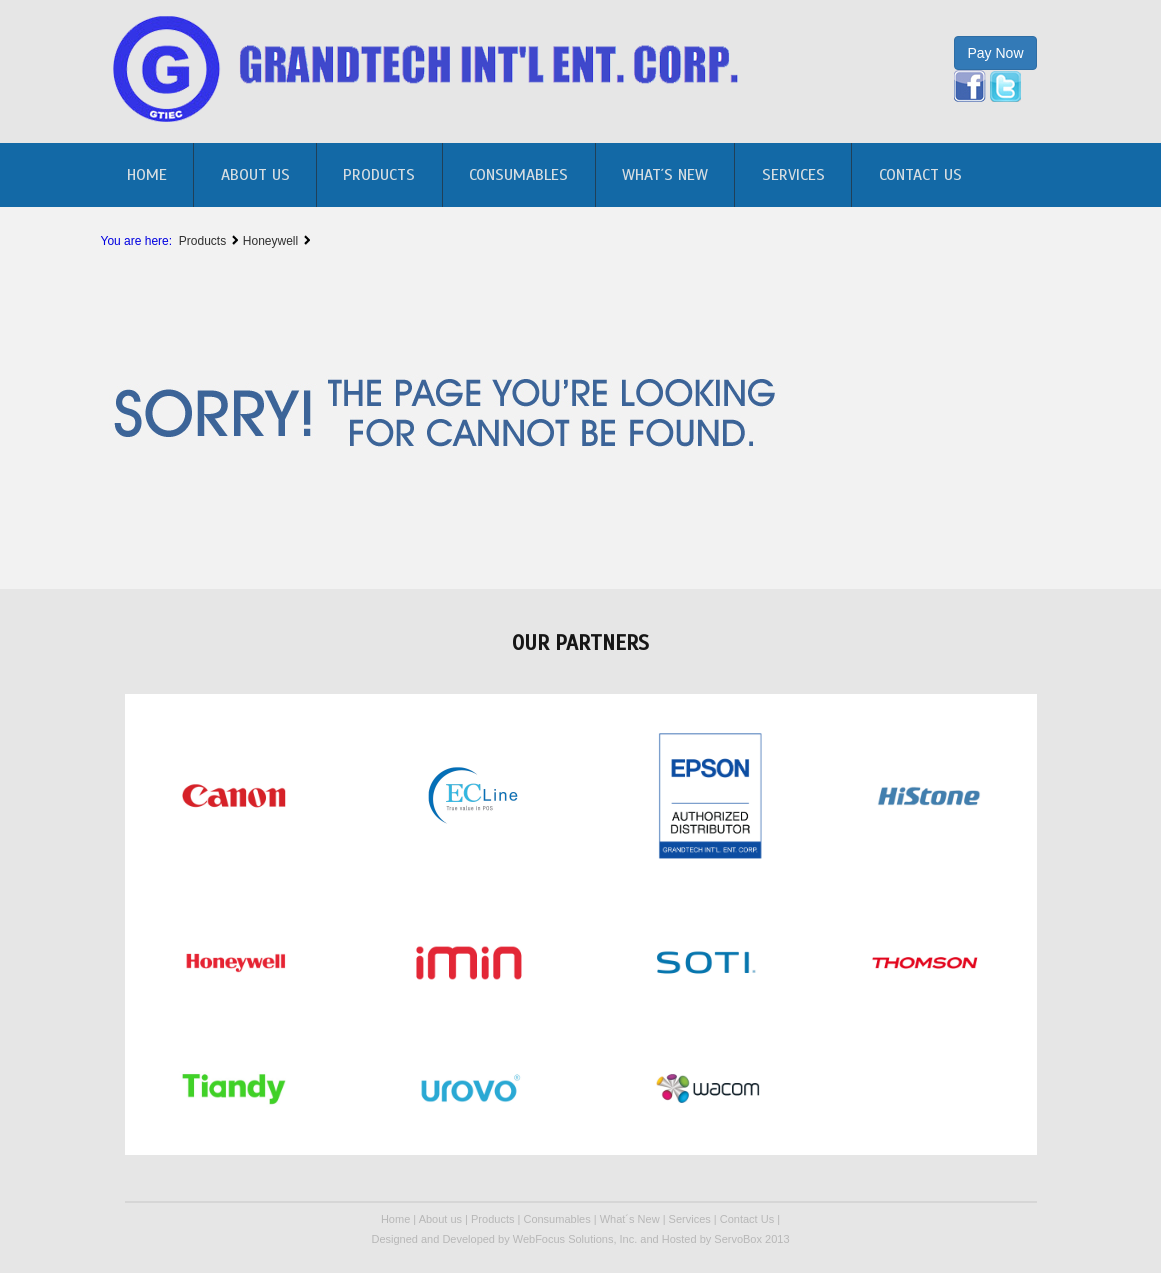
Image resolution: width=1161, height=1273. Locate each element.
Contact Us (920, 175)
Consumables (518, 175)
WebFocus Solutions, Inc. (575, 1239)
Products (379, 175)
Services (793, 175)
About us (255, 175)
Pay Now (995, 53)
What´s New (665, 175)
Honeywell (272, 241)
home (147, 175)
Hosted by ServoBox (713, 1239)
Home (395, 1219)
